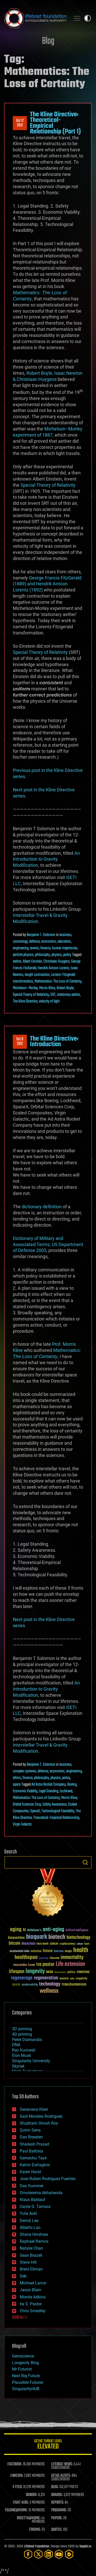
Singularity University (31, 2060)
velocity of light (49, 1001)
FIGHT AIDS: (21, 2502)
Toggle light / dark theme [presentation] (87, 18)
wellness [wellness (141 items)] (49, 1991)
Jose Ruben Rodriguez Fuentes (48, 2178)
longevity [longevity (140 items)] (35, 1971)
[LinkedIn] (49, 2554)
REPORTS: (57, 2502)
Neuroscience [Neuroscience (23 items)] (60, 1972)
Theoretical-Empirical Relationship (56, 1818)
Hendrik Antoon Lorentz (53, 968)
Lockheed (66, 1791)
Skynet (18, 2066)
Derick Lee (29, 2220)
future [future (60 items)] (47, 1950)
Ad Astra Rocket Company (48, 1784)
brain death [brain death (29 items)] (42, 1944)
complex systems (24, 1771)
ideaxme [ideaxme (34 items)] (54, 1958)
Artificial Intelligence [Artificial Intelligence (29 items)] (77, 1930)
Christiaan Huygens (57, 961)
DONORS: (31, 2495)
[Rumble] (69, 2554)
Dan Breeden (31, 2137)
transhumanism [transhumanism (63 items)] (74, 1984)
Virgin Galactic (22, 1824)
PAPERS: (56, 2518)
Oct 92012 (19, 1041)
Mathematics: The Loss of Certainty (58, 981)
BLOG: (55, 2487)
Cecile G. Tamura (35, 2206)
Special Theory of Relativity (48, 485)
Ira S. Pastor (31, 2303)
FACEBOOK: (14, 2464)
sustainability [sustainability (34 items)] (30, 1985)
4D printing (22, 2034)
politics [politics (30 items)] (71, 1972)
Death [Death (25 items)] (86, 1944)
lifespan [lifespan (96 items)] (16, 1972)
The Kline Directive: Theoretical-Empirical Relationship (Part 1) (55, 123)
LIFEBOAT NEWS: (62, 2464)
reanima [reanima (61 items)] (83, 1971)
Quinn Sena (30, 2130)
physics (56, 955)
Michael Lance (33, 2283)
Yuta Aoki (28, 2213)
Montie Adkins (33, 2297)
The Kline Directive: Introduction (54, 1042)
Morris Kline (47, 988)
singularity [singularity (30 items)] (81, 1978)
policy (67, 955)
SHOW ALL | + (20, 2317)
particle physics (23, 955)
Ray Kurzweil (23, 2050)
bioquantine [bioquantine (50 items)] (16, 1937)
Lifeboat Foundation (36, 2546)
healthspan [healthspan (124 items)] (26, 1957)
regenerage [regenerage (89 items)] (22, 1978)
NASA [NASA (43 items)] (49, 1972)
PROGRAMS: (59, 2510)
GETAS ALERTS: (61, 2475)
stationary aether (68, 994)
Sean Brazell (31, 2255)
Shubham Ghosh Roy (39, 2123)
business (65, 935)
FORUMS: (35, 2529)
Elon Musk (21, 2055)
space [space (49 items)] (16, 1984)
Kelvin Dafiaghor (35, 2164)
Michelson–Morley (25, 988)
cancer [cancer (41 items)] (54, 1944)
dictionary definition (42, 1206)
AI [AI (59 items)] (24, 1930)
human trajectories (64, 948)
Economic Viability (25, 1791)
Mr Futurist (22, 2369)
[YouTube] (59, 2554)
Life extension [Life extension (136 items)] (70, 1964)
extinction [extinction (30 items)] (36, 1951)
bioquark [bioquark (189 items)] (36, 1937)
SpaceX (35, 1811)
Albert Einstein (32, 961)
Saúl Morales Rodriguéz (41, 2116)
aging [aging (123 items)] (16, 1930)
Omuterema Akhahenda (41, 2192)
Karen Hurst (30, 2171)
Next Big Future (26, 2375)
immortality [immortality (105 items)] (72, 1957)
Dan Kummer (32, 2185)
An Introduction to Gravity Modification (46, 859)
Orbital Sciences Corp (27, 1804)
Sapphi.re (85, 2546)
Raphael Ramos (34, 2241)
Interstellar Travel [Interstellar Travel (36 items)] (24, 1965)
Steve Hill (28, 2262)
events (34, 948)
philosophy (42, 955)
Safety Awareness (54, 1804)
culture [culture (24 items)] (80, 1944)
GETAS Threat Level (48, 2445)
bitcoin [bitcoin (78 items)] (14, 1943)
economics (48, 941)
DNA (16, 2044)
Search (85, 1862)
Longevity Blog (25, 2362)
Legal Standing (48, 1791)
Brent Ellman (31, 2269)
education (64, 941)
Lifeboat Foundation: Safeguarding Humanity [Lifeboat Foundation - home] (35, 18)
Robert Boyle (65, 988)
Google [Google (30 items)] (68, 1951)
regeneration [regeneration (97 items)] (46, 1978)
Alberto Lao (30, 2227)
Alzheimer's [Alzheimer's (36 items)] (34, 1930)
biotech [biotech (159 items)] (56, 1937)
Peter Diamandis (27, 2039)
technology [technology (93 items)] (49, 1984)
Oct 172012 (20, 123)
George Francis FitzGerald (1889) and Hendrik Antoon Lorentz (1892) (47, 584)
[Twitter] (38, 2554)
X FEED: (17, 2487)
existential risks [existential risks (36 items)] (19, 1951)
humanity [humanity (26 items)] (43, 1958)
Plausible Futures (27, 2382)
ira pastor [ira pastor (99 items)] (45, 1964)
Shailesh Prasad (34, 2144)
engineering (20, 948)
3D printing (22, 2028)
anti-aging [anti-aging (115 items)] (53, 1930)
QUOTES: (56, 2529)
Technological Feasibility (57, 1811)
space (16, 1784)
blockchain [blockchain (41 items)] (28, 1944)
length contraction (37, 975)
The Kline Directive (25, 1001)
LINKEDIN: (16, 2475)
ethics (17, 1778)
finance (45, 948)
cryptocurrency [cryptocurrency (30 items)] (68, 1944)
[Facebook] (28, 2554)
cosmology (20, 941)
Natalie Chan (31, 2248)
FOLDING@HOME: (16, 2510)
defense (34, 941)
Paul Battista (31, 2151)
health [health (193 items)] (80, 1950)
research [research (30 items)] (64, 1978)
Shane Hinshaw (34, 2234)
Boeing (72, 1784)
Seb (23, 2276)
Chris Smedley (33, 2310)
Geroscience (23, 2356)
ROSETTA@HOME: (28, 2518)
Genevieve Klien (34, 2109)
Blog (48, 41)
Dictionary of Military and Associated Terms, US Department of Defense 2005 (48, 1244)
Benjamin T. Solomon (41, 935)
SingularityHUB (25, 2388)
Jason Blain (30, 2289)
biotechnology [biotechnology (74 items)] (78, 1937)
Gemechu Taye (33, 2158)
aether (17, 961)
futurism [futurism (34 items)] (58, 1951)
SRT (53, 994)
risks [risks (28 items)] (72, 1978)
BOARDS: (57, 2495)
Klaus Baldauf (32, 2199)
